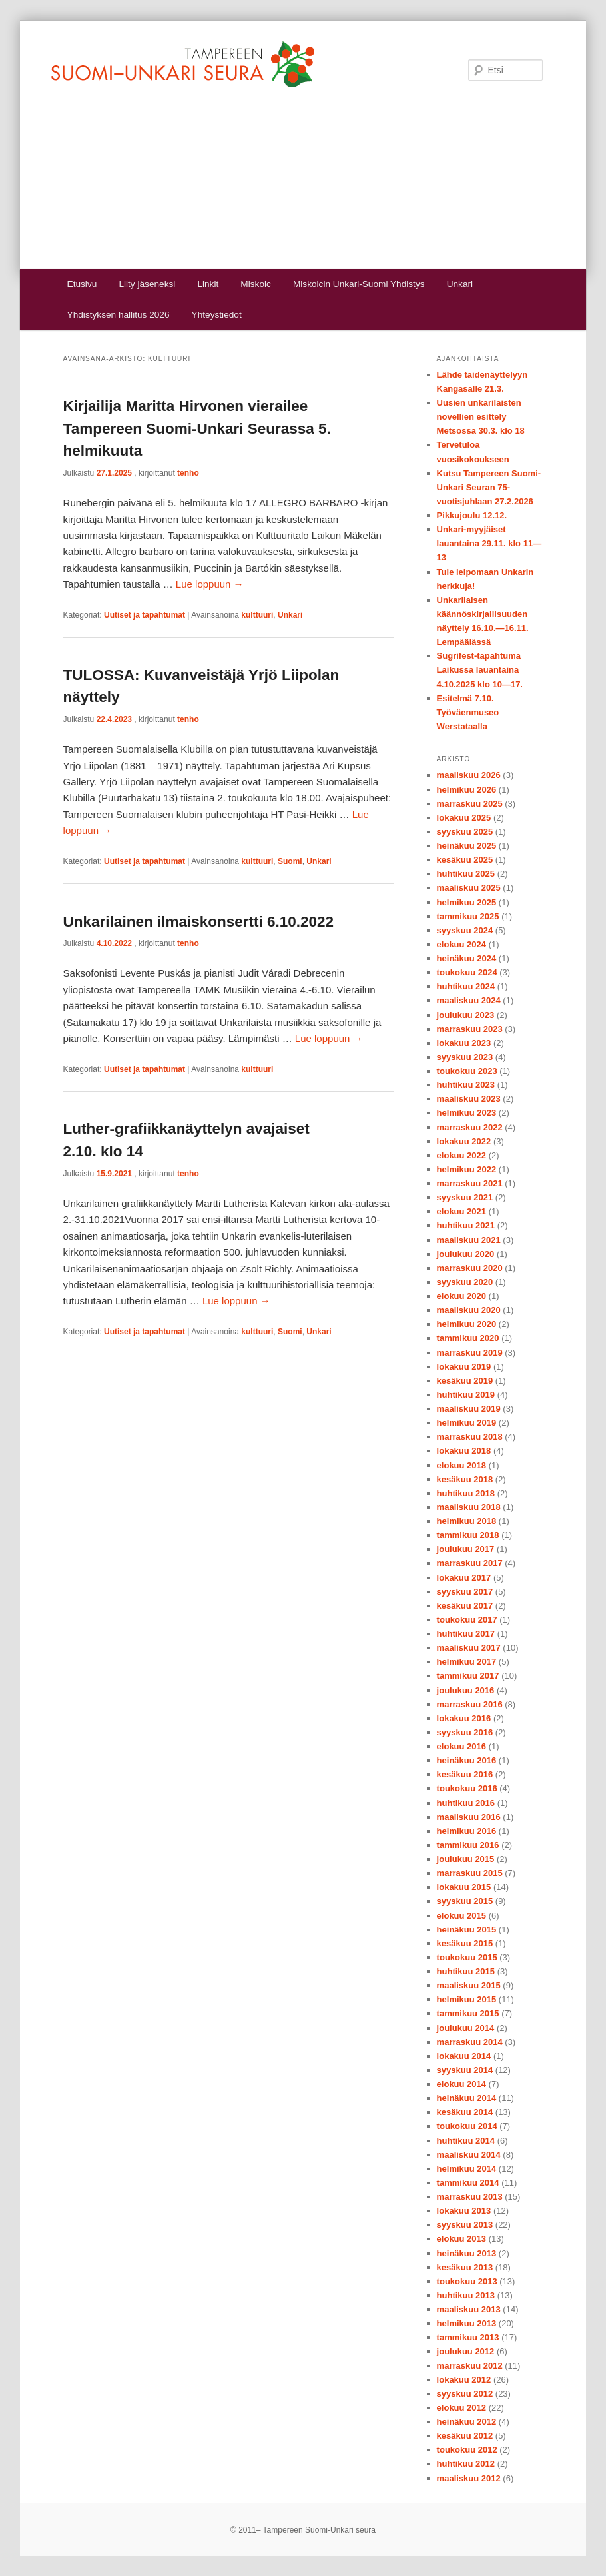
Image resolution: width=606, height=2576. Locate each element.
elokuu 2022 (461, 1155)
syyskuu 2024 (465, 930)
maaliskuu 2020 (469, 1310)
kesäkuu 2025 (465, 860)
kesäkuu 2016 (465, 1774)
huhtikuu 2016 (466, 1803)
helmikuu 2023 (467, 1113)
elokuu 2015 (461, 1916)
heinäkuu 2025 (467, 846)
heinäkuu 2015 (467, 1929)
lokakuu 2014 (464, 2056)
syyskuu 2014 (465, 2070)
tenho (188, 473)
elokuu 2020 (461, 1296)
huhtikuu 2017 (466, 1634)
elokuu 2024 (461, 944)
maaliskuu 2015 (469, 1985)
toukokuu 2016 (467, 1788)
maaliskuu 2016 (469, 1817)
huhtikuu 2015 (466, 1971)
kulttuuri (257, 615)
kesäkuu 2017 (465, 1606)
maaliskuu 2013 (469, 2309)
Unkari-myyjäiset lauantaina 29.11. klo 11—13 (489, 543)
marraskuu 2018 (470, 1437)
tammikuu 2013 (468, 2337)
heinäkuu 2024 (467, 958)
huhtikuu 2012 (466, 2464)
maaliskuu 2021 (469, 1240)
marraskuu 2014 (470, 2042)
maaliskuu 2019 (469, 1409)
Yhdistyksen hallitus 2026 (118, 315)
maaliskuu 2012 (469, 2478)
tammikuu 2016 (468, 1845)
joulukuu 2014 (466, 2028)
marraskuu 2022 (470, 1127)
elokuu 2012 (461, 2408)
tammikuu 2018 (468, 1535)
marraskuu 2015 (470, 1873)
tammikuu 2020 (468, 1338)
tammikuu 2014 (468, 2183)
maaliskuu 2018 (469, 1507)
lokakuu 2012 (464, 2380)
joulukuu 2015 (466, 1859)
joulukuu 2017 (466, 1549)
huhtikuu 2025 (466, 874)
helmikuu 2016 (467, 1831)
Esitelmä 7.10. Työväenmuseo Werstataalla (468, 712)
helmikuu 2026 (467, 790)
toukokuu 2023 (467, 1071)
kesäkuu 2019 (465, 1381)
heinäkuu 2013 (467, 2253)
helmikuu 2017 (467, 1662)
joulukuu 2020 (466, 1254)
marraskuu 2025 (470, 804)
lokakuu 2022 (464, 1141)
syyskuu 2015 (465, 1901)
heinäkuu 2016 (467, 1760)
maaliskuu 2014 (469, 2155)
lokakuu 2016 (464, 1718)
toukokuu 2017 (467, 1620)
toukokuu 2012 (467, 2450)
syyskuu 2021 (465, 1197)
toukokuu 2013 (467, 2281)
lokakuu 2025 (464, 818)
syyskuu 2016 (465, 1732)
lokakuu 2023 (464, 1043)
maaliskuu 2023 (469, 1099)
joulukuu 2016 (466, 1690)
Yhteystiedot (217, 315)
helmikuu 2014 (467, 2169)
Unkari (460, 284)
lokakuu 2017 (464, 1578)
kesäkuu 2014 (465, 2112)
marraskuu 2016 (470, 1704)
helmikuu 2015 (467, 1999)
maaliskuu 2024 (469, 1000)
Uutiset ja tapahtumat (144, 615)
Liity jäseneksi (147, 284)
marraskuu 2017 (470, 1563)
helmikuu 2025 (467, 902)
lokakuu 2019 (464, 1367)
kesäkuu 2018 (465, 1479)
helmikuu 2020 (467, 1324)
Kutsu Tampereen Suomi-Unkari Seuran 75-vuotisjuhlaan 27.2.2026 (489, 487)
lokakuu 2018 (464, 1451)
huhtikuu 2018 (466, 1493)
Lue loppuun (210, 584)
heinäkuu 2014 (467, 2098)
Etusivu (82, 284)
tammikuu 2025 (468, 916)
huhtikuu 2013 (466, 2295)
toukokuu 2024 (467, 972)
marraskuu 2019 (470, 1353)
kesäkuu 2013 (465, 2267)
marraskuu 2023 (470, 1029)
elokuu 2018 (461, 1465)
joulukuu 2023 (466, 1015)
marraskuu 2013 (470, 2197)
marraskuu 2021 (470, 1183)
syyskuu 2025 (465, 832)
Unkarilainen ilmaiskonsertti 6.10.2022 (198, 921)
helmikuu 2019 (467, 1423)
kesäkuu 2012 (465, 2436)
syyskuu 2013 (465, 2225)
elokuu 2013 (461, 2239)
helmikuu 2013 (467, 2323)
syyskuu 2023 (465, 1057)
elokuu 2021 (461, 1211)
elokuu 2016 (461, 1746)
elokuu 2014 (461, 2084)
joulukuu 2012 (466, 2351)
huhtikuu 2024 (466, 986)
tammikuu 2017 (468, 1676)
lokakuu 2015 (464, 1887)
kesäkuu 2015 (465, 1943)
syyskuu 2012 (465, 2394)
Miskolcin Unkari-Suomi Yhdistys (359, 284)
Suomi (290, 861)
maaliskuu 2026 (469, 775)
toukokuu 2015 (467, 1957)
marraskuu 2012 (470, 2366)
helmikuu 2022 (467, 1169)
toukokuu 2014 (467, 2126)
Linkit (207, 284)
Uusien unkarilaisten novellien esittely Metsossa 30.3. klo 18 (481, 417)
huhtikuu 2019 (466, 1395)
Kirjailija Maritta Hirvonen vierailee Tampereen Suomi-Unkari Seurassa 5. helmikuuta (197, 429)
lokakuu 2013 (464, 2211)
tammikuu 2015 (468, 2013)
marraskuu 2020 (470, 1268)
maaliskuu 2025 (469, 888)
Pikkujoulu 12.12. (472, 515)
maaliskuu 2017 (469, 1648)
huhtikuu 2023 (466, 1085)
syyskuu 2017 (465, 1592)
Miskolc (255, 284)
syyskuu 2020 (465, 1282)
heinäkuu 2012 (467, 2422)
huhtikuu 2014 (466, 2141)
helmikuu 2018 (467, 1521)
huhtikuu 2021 (466, 1225)
